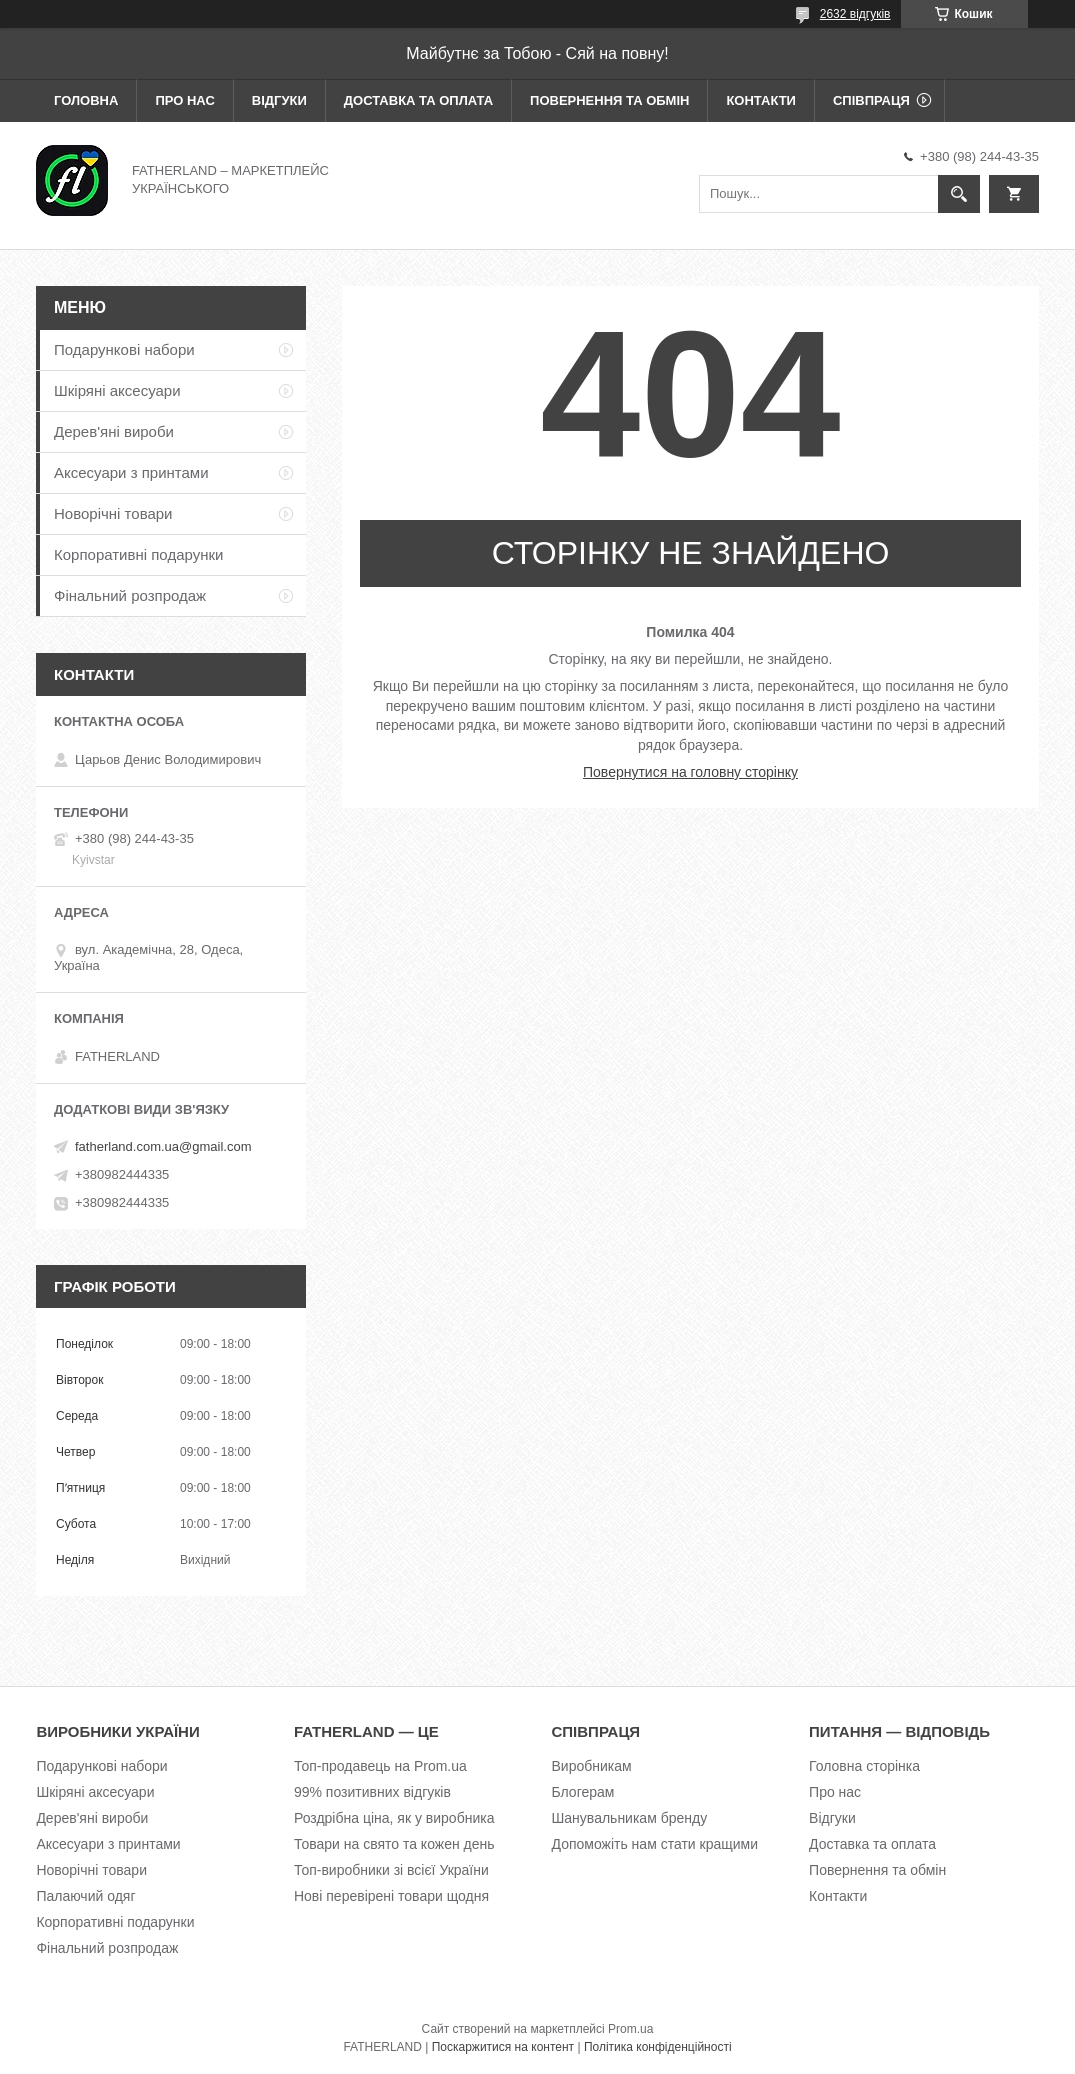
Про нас (184, 100)
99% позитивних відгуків (372, 1792)
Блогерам (583, 1792)
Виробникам (592, 1766)
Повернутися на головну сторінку (690, 772)
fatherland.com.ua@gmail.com (163, 1146)
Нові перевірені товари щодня (391, 1896)
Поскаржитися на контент (503, 2047)
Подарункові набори (124, 349)
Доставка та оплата (418, 100)
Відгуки (279, 100)
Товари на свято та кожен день (394, 1844)
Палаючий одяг (85, 1896)
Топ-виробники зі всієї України (391, 1870)
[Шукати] (959, 194)
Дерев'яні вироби (114, 431)
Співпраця (871, 100)
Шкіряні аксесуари (117, 390)
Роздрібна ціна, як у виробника (394, 1818)
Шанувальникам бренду (630, 1818)
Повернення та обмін (609, 100)
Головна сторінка (864, 1766)
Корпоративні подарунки (138, 554)
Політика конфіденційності (658, 2047)
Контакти (761, 100)
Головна (86, 100)
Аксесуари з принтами (131, 472)
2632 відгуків (855, 14)
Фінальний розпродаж (130, 595)
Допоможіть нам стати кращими (655, 1844)
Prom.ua (630, 2029)
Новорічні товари (113, 513)
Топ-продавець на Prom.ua (380, 1766)
